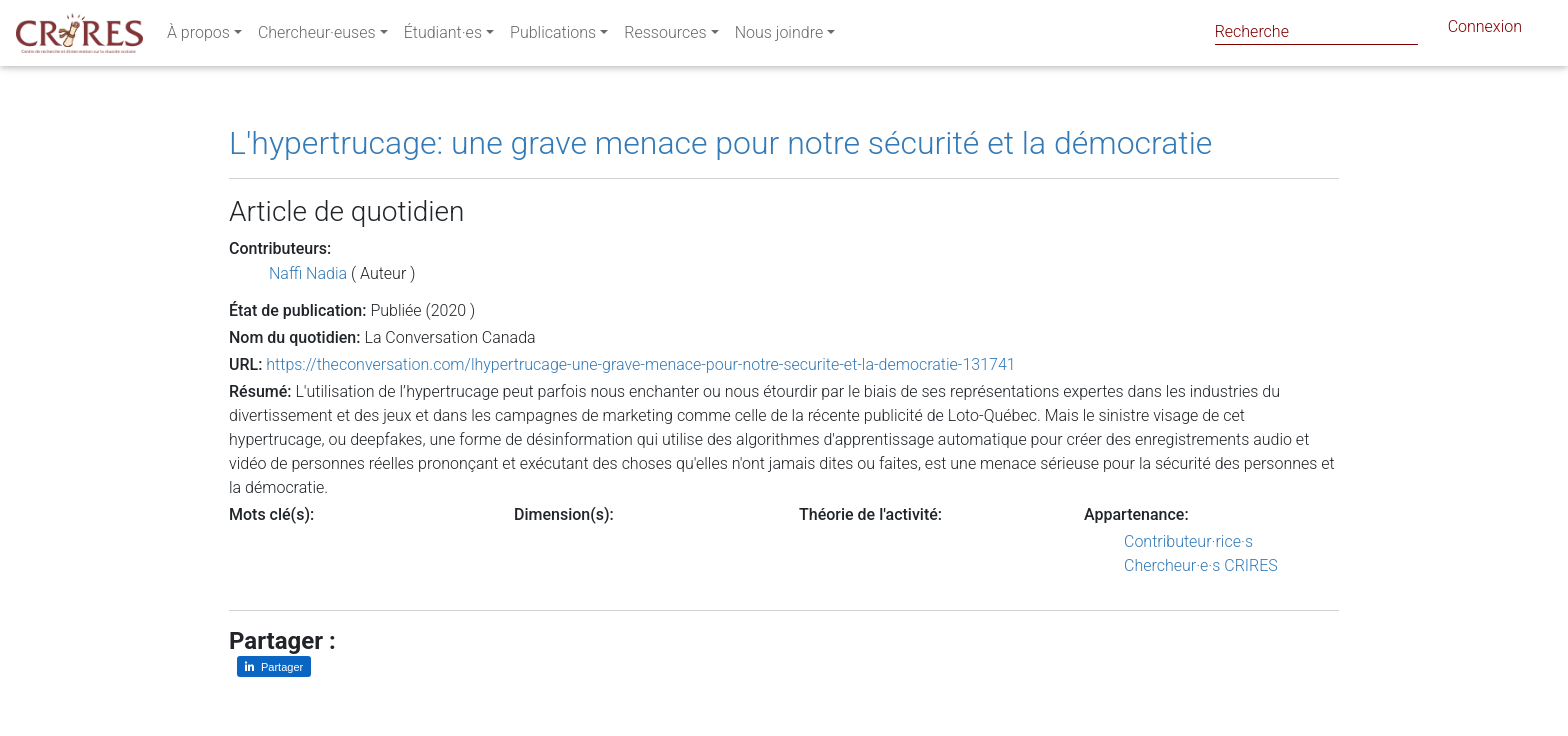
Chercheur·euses (317, 36)
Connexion (1485, 30)
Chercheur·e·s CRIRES (1201, 565)
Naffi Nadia (308, 273)
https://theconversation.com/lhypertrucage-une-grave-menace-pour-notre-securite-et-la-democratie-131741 (640, 364)
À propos (198, 36)
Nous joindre (779, 36)
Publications (553, 36)
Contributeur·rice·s (1188, 541)
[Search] (1316, 31)
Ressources (665, 36)
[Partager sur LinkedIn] (274, 666)
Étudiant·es (443, 36)
